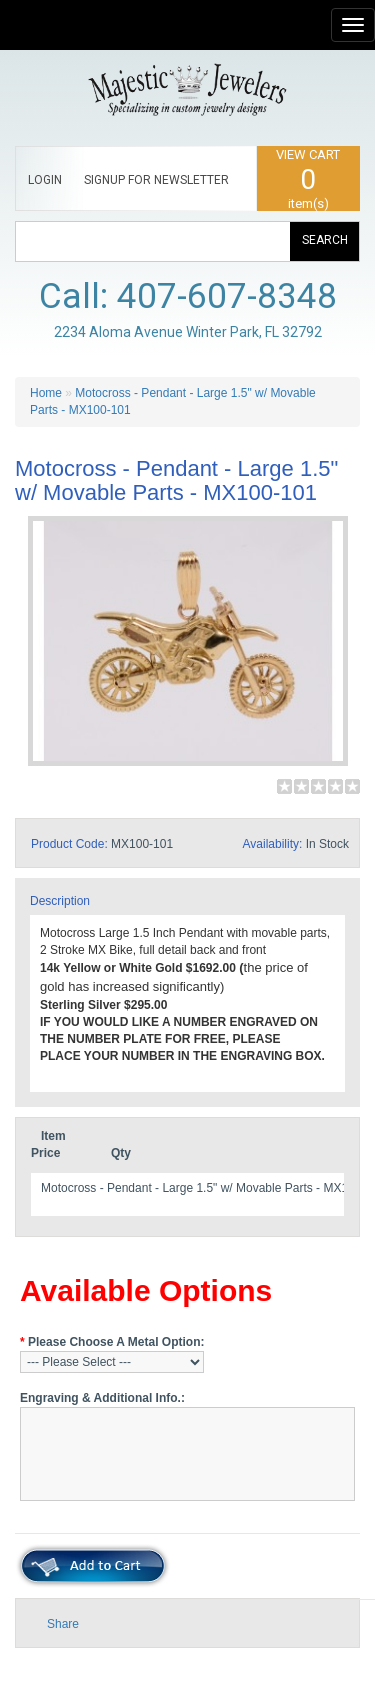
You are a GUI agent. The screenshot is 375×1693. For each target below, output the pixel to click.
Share (63, 1624)
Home (46, 393)
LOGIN (45, 180)
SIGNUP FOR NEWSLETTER (156, 180)
